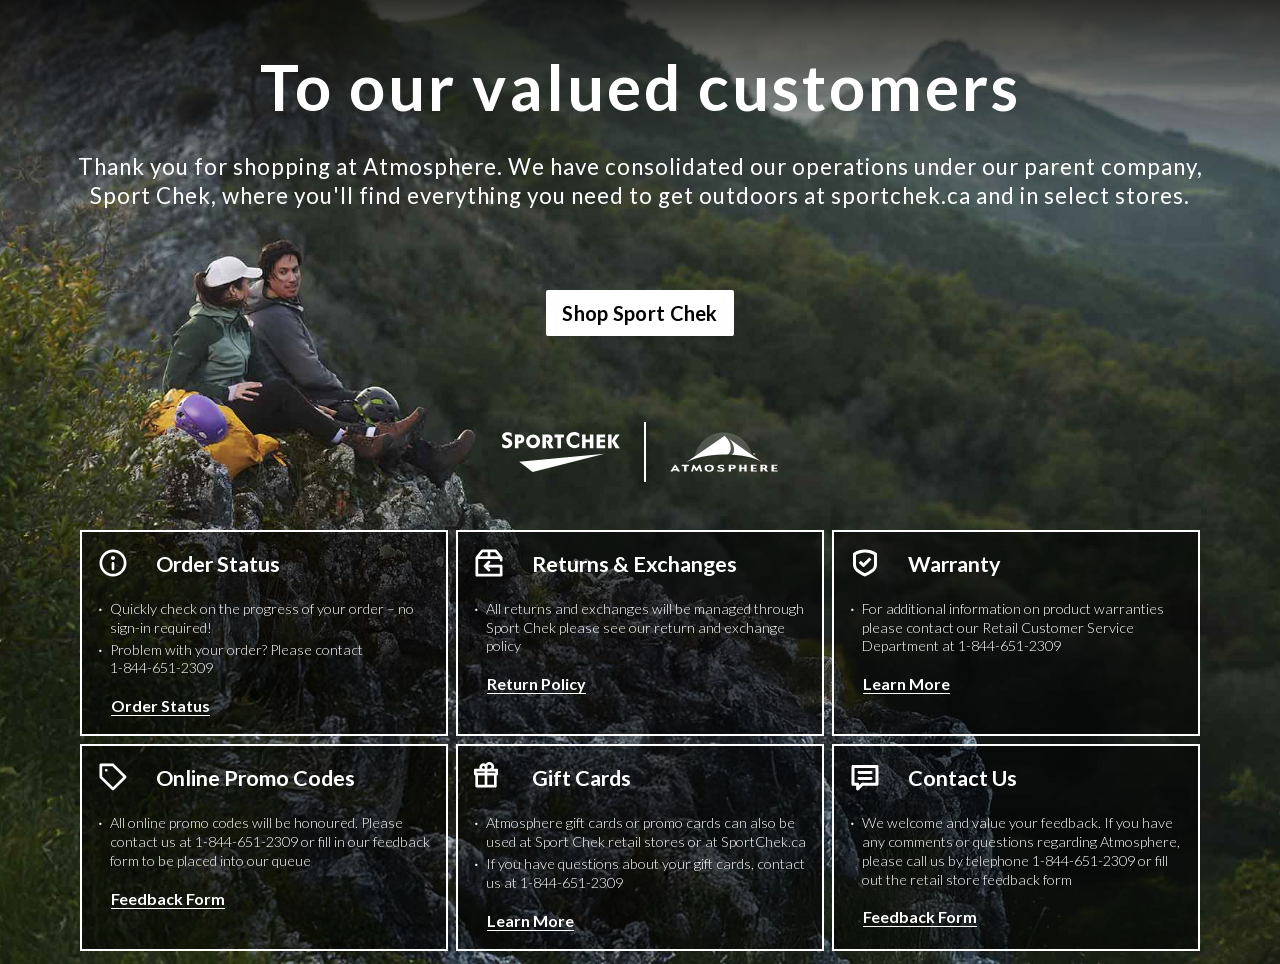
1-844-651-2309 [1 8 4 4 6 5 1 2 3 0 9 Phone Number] (161, 667)
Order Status (160, 705)
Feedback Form (168, 898)
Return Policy (536, 683)
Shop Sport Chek (640, 313)
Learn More (906, 683)
